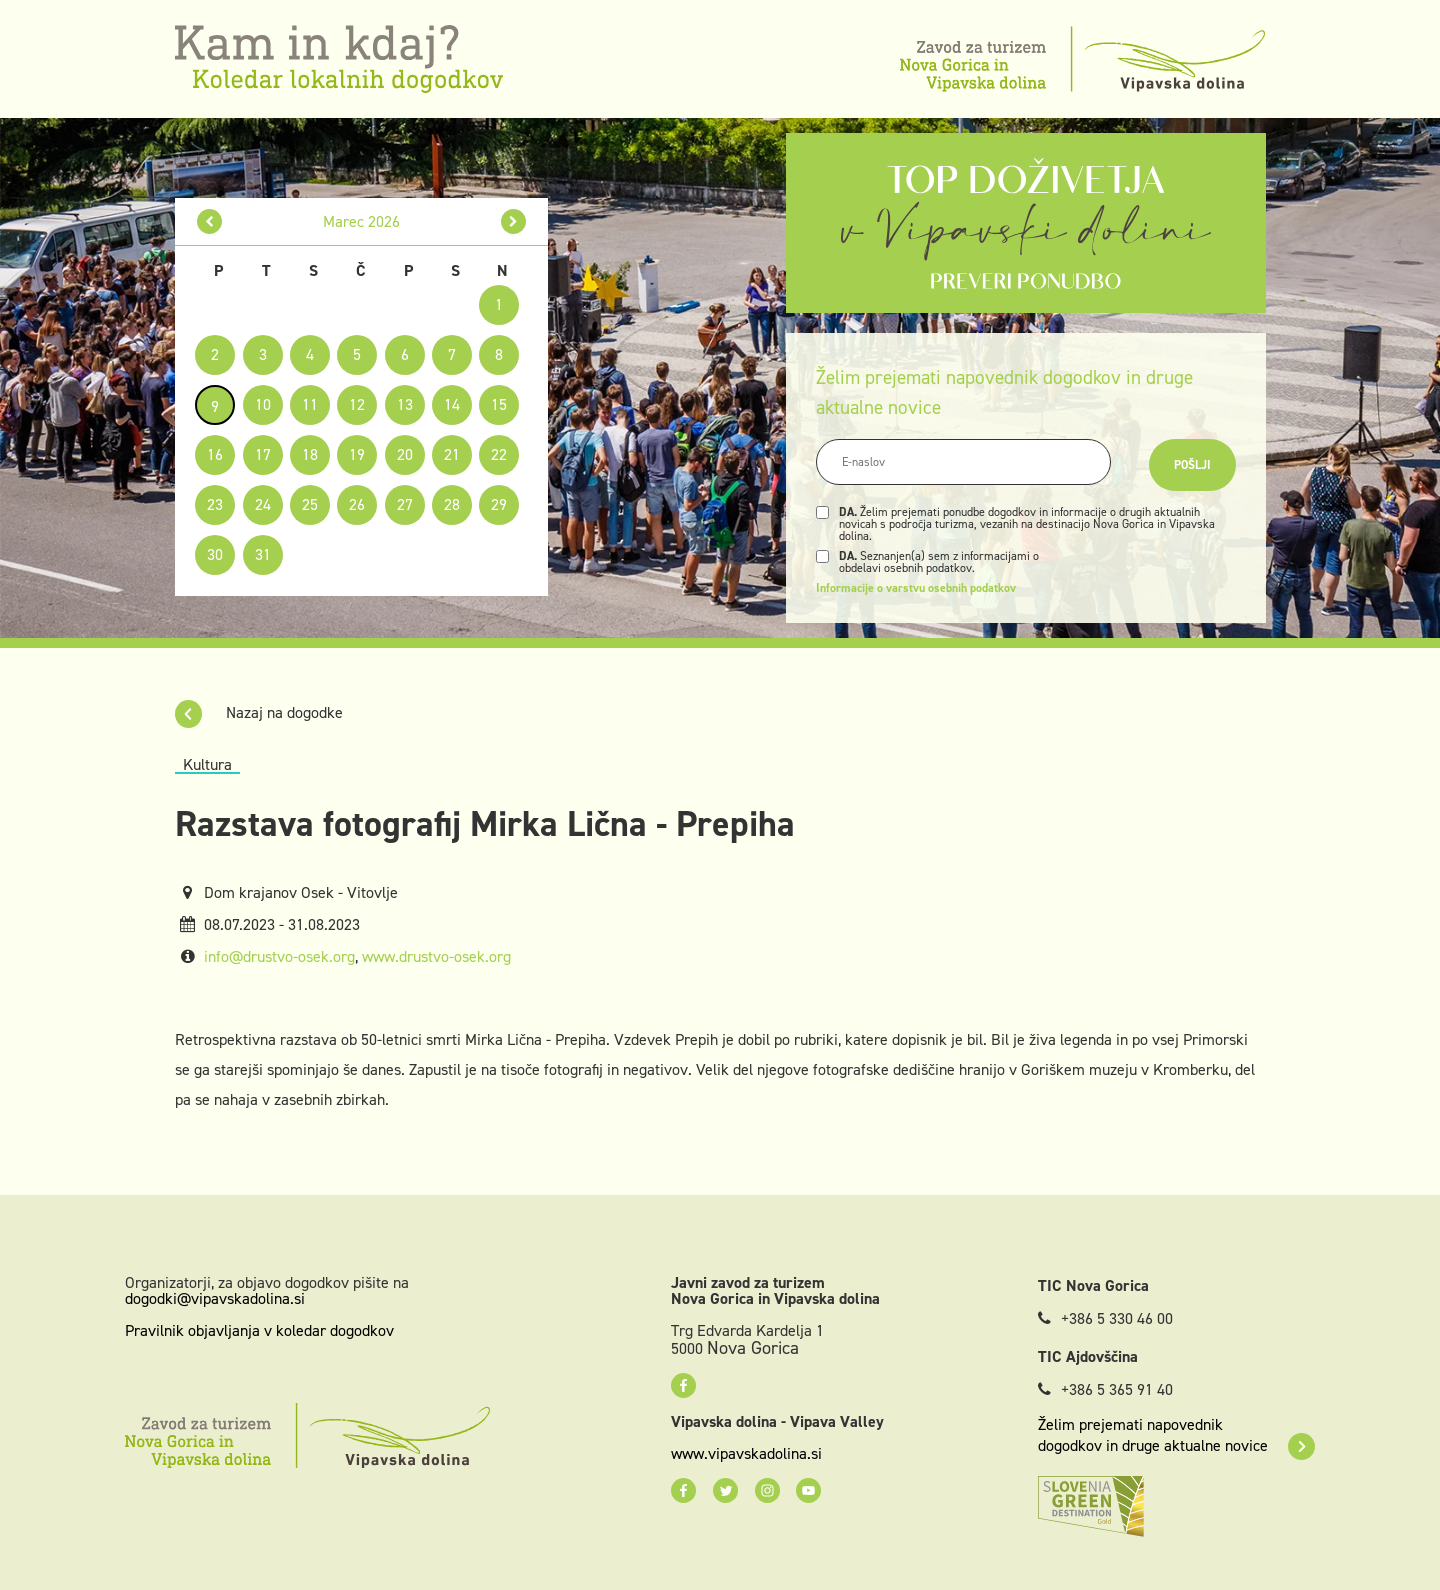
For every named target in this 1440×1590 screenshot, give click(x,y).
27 (405, 504)
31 (263, 554)
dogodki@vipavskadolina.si (215, 1298)
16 (215, 454)
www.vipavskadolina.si (746, 1454)
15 (499, 404)
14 (452, 404)
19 (357, 454)
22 (499, 454)
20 (405, 454)
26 (357, 504)
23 (215, 504)
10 (263, 404)
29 (499, 504)
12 (357, 404)
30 (215, 554)
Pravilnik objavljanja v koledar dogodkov (259, 1330)
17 (263, 454)
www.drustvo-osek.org (436, 956)
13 (405, 404)
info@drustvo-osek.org (279, 956)
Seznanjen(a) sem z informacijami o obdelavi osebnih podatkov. (939, 562)
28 (452, 504)
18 (310, 454)
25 (310, 504)
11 (310, 404)
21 (452, 454)
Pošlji (1192, 465)
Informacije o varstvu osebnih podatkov (916, 588)
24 (263, 504)
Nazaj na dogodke (259, 712)
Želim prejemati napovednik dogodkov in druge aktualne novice (1176, 1435)
